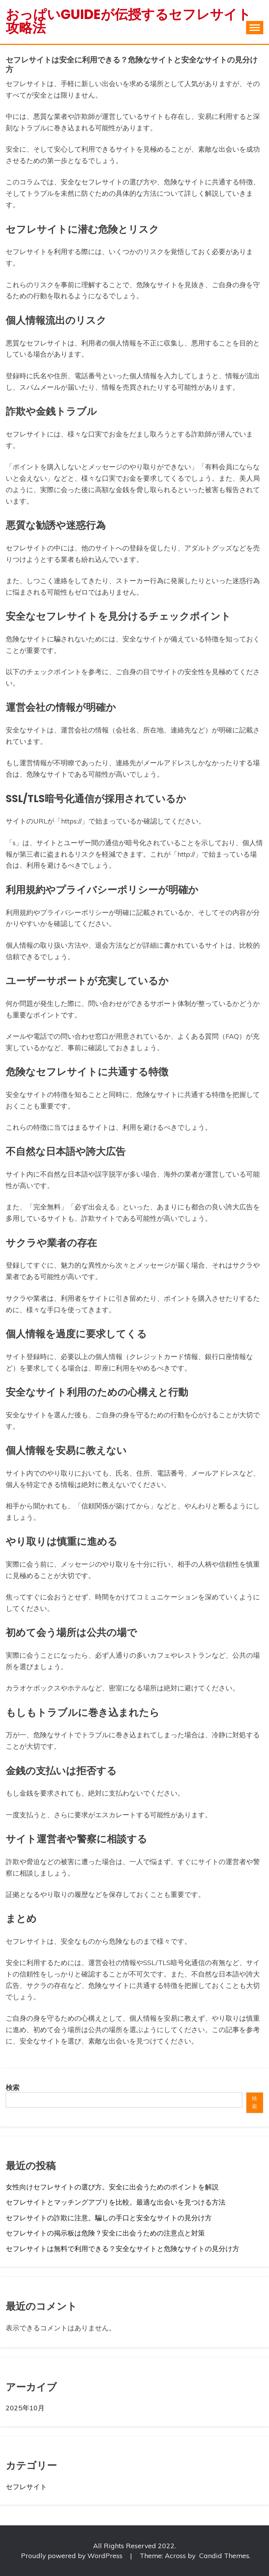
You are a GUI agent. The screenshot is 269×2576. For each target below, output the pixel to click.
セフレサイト (26, 2486)
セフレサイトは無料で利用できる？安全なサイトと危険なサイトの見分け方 (122, 2248)
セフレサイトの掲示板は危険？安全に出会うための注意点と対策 (105, 2233)
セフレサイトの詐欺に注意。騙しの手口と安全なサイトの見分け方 (109, 2217)
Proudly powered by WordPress (72, 2555)
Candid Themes (224, 2555)
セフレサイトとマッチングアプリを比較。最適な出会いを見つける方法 (116, 2202)
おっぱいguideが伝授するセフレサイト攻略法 (128, 21)
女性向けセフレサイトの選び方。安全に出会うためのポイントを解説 (112, 2187)
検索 (12, 2087)
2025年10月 (25, 2407)
